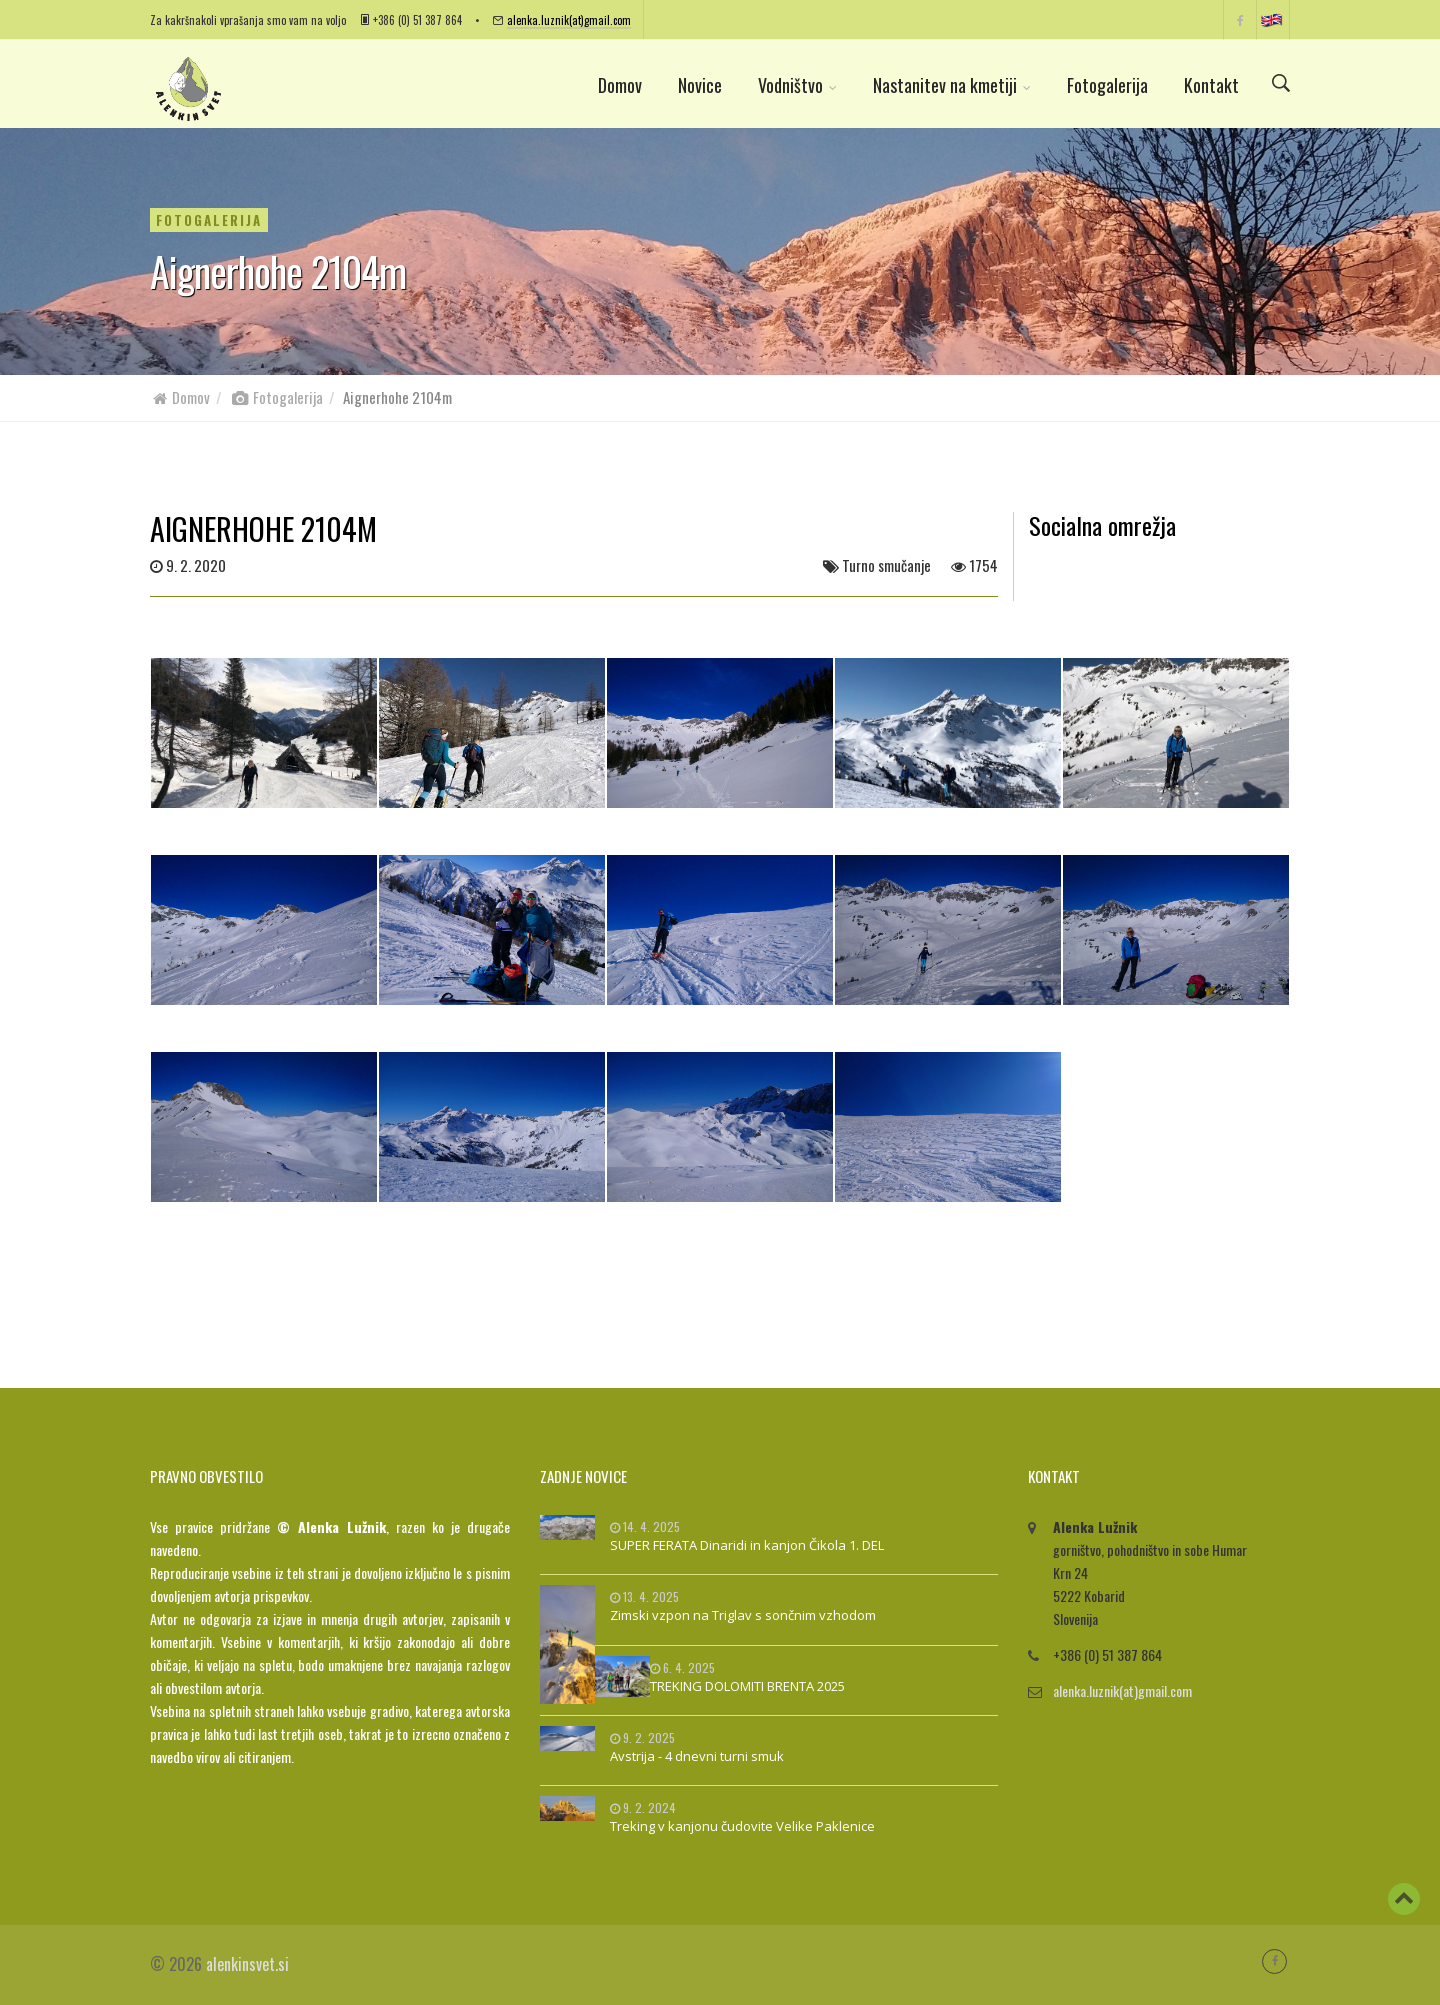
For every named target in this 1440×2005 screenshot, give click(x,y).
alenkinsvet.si (247, 1964)
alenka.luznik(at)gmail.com (569, 19)
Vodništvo (797, 85)
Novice (700, 85)
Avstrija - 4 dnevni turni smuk (697, 1756)
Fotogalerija (1107, 85)
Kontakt (1211, 85)
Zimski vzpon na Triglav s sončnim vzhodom (743, 1615)
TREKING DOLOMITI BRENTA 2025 (747, 1686)
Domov (620, 85)
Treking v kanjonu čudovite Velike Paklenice (742, 1826)
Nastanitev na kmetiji (952, 85)
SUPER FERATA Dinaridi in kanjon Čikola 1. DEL (747, 1545)
